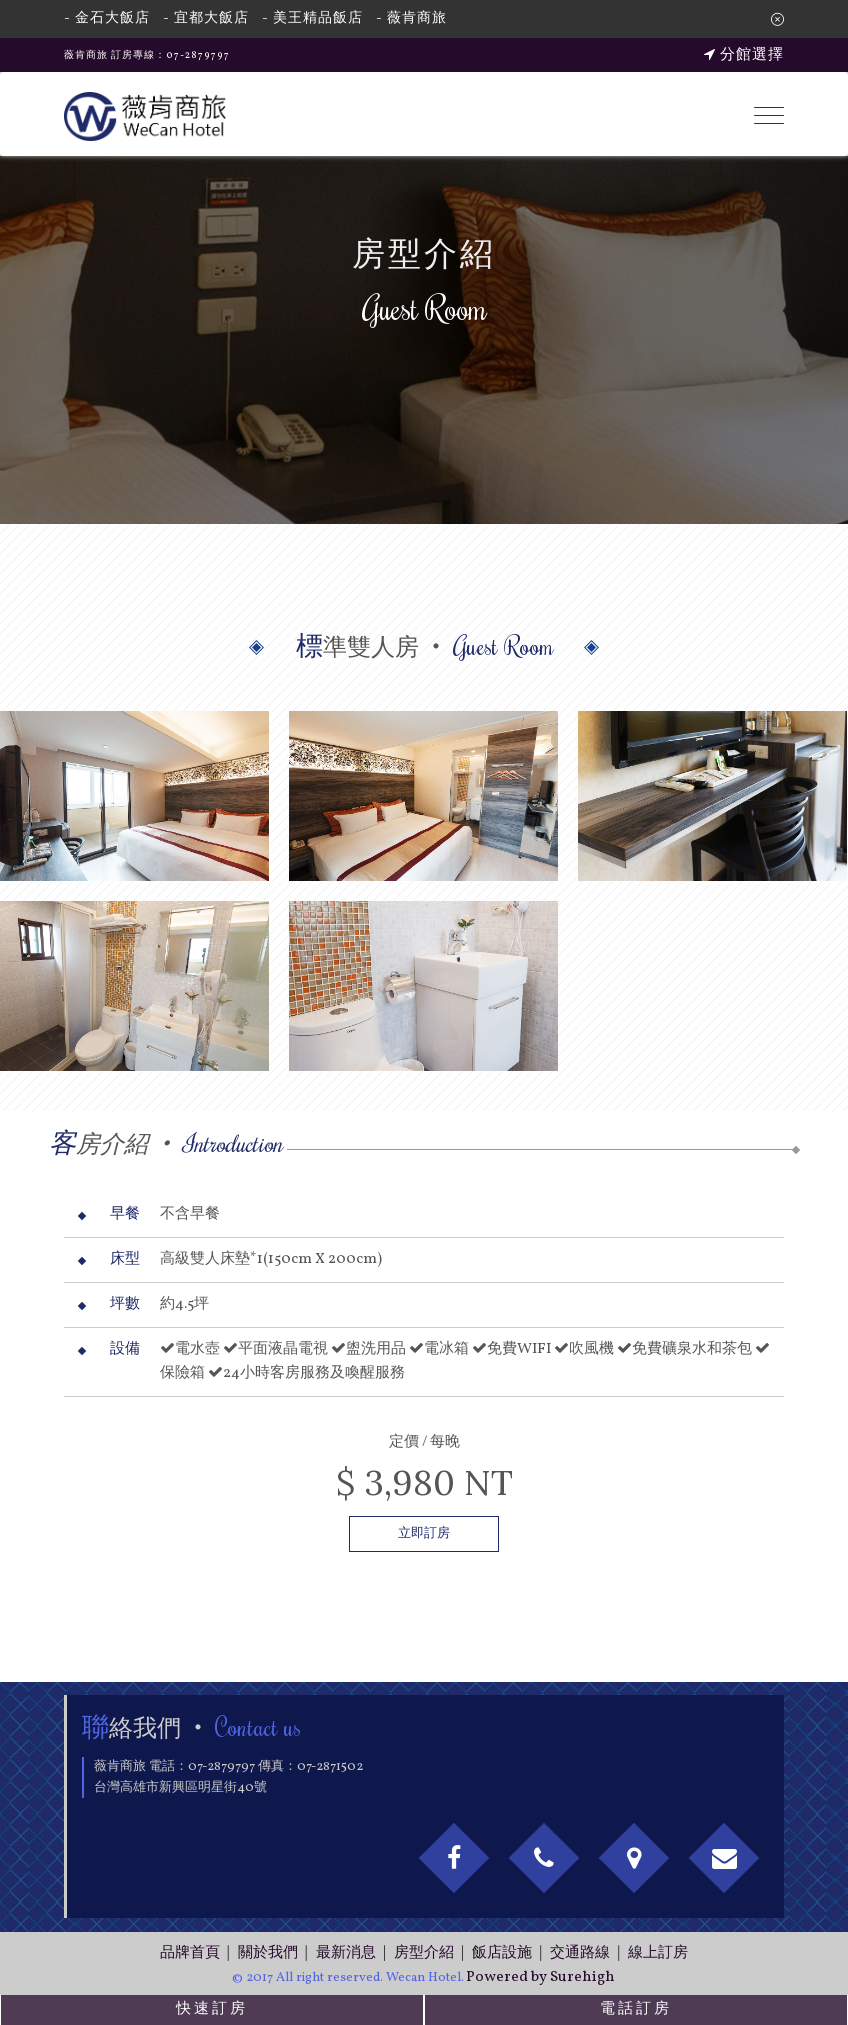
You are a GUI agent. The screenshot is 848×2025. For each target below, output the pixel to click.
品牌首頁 (190, 1953)
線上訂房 (658, 1953)
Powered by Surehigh (540, 1977)
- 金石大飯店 (107, 18)
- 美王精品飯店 (312, 18)
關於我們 (268, 1953)
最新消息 (346, 1953)
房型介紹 (424, 1953)
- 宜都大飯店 (206, 18)
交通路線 (580, 1953)
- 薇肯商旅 (411, 18)
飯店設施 (502, 1953)
